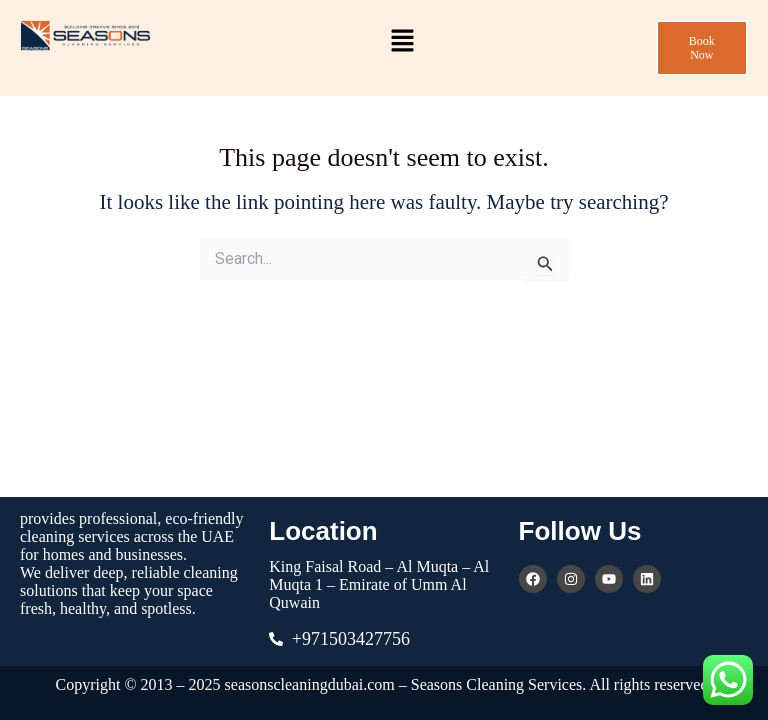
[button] (403, 42)
